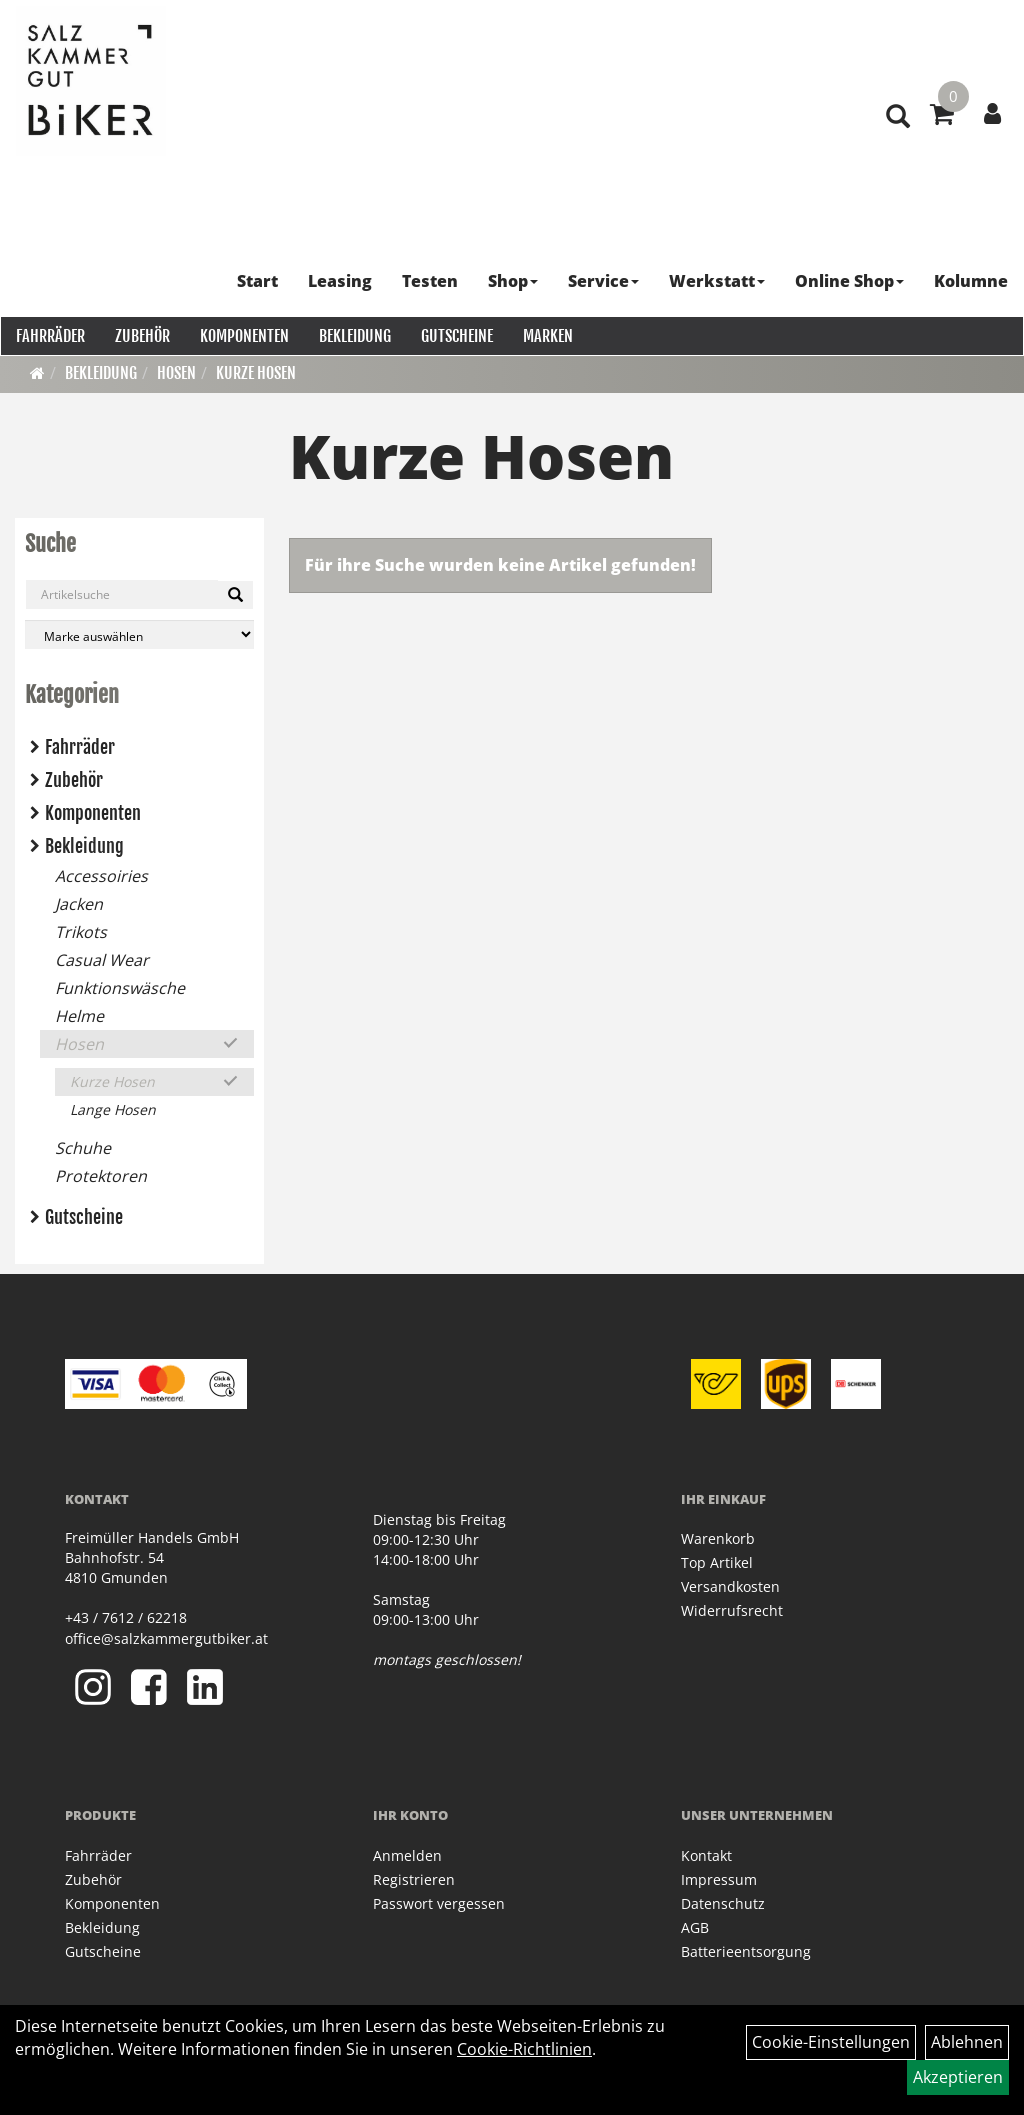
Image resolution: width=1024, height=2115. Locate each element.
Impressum (719, 1879)
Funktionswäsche (120, 988)
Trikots (81, 932)
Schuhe (83, 1148)
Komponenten (243, 335)
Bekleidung (354, 335)
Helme (79, 1016)
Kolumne (972, 280)
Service (604, 280)
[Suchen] (235, 595)
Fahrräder (49, 335)
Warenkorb (718, 1538)
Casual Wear (102, 960)
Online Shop (850, 280)
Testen (431, 280)
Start (258, 280)
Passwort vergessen (439, 1903)
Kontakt (706, 1855)
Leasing (341, 280)
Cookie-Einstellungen (831, 2042)
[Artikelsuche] (896, 131)
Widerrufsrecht (732, 1610)
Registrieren (414, 1879)
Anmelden (407, 1855)
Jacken (79, 904)
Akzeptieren (958, 2077)
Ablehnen (967, 2042)
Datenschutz (723, 1903)
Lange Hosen (113, 1109)
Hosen (176, 373)
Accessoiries (101, 876)
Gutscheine (456, 335)
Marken (547, 335)
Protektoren (101, 1176)
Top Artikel (717, 1562)
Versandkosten (730, 1586)
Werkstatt (718, 280)
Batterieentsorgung (746, 1951)
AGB (695, 1927)
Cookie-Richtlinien (524, 2049)
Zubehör (141, 335)
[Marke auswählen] (139, 634)
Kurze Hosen (256, 373)
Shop (514, 280)
